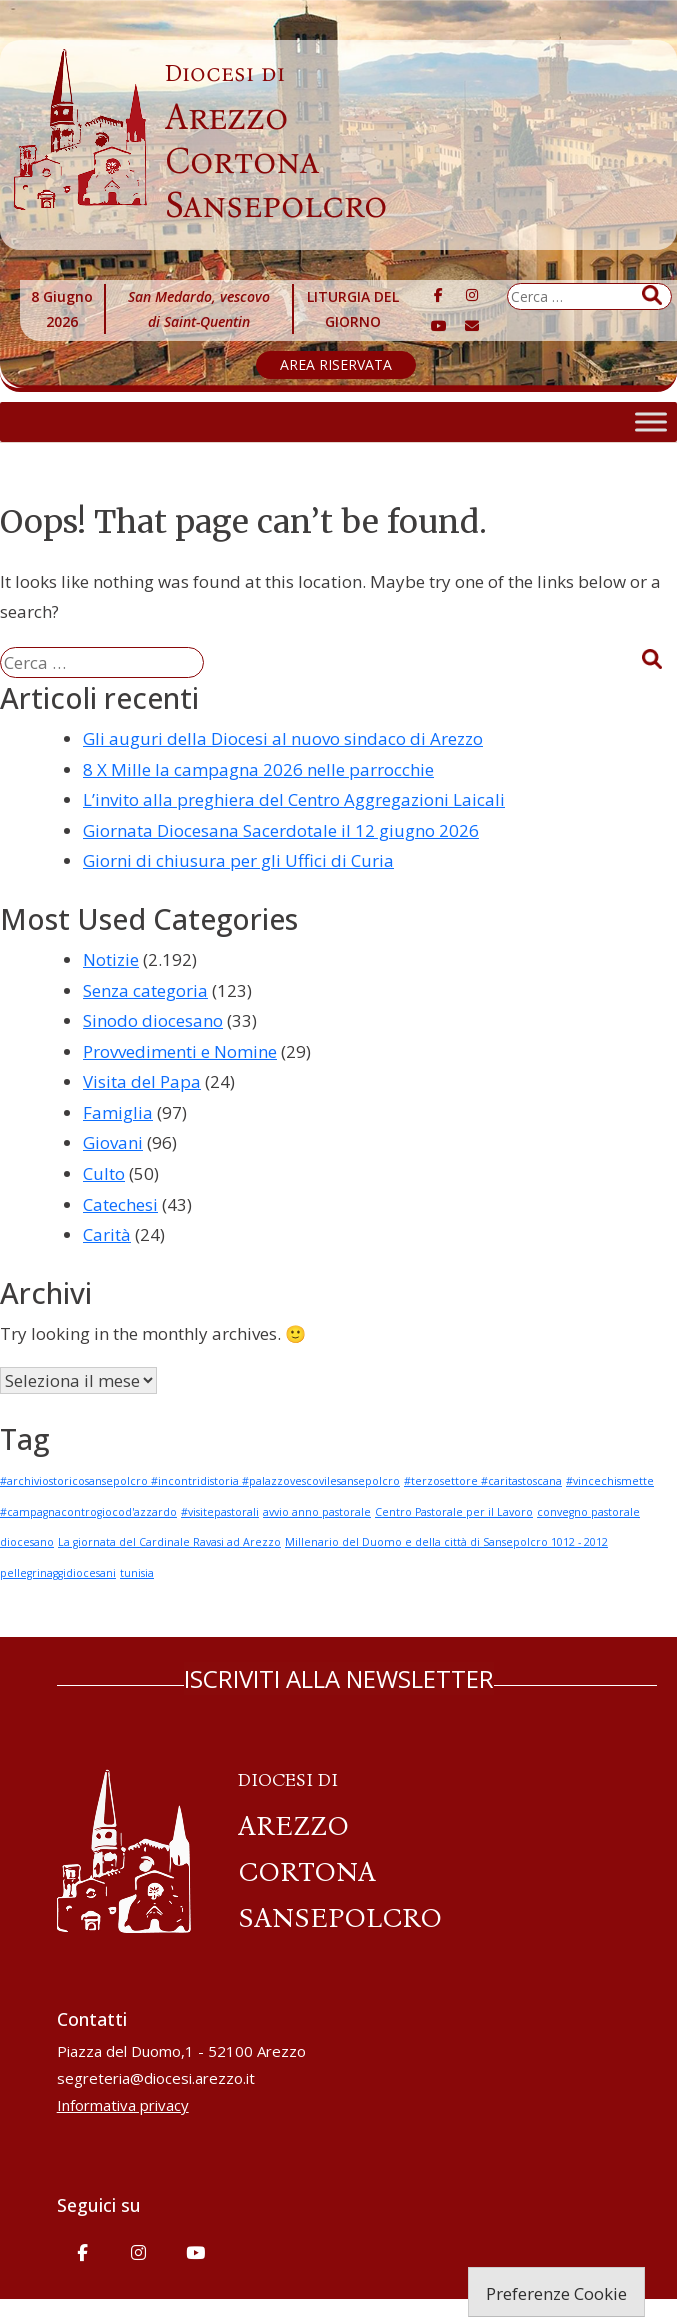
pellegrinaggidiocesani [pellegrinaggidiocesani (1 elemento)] (58, 1573)
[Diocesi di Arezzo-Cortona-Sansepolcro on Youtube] (439, 326)
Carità (107, 1234)
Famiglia (118, 1112)
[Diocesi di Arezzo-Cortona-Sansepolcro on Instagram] (472, 295)
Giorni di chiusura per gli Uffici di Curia (238, 860)
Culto (104, 1173)
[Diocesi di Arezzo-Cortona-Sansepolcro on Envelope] (472, 326)
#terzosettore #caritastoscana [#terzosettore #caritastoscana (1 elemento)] (483, 1481)
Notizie (111, 959)
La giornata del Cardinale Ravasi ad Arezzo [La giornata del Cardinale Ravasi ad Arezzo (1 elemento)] (169, 1542)
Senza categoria (145, 990)
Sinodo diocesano (153, 1020)
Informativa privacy (123, 2105)
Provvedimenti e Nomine (180, 1051)
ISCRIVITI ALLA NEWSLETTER (339, 1678)
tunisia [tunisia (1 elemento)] (137, 1573)
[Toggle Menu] (651, 421)
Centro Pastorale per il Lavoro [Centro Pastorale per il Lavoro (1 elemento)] (454, 1512)
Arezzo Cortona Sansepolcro (276, 143)
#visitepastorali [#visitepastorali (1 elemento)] (220, 1512)
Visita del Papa (142, 1081)
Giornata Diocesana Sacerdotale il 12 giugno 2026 (281, 830)
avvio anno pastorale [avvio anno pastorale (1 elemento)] (317, 1512)
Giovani (113, 1142)
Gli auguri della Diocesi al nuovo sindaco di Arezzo (283, 738)
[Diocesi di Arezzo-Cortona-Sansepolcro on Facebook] (439, 295)
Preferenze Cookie (556, 2293)
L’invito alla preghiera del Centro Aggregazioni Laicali (294, 799)
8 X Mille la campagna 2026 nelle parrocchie (258, 769)
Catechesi (120, 1204)
